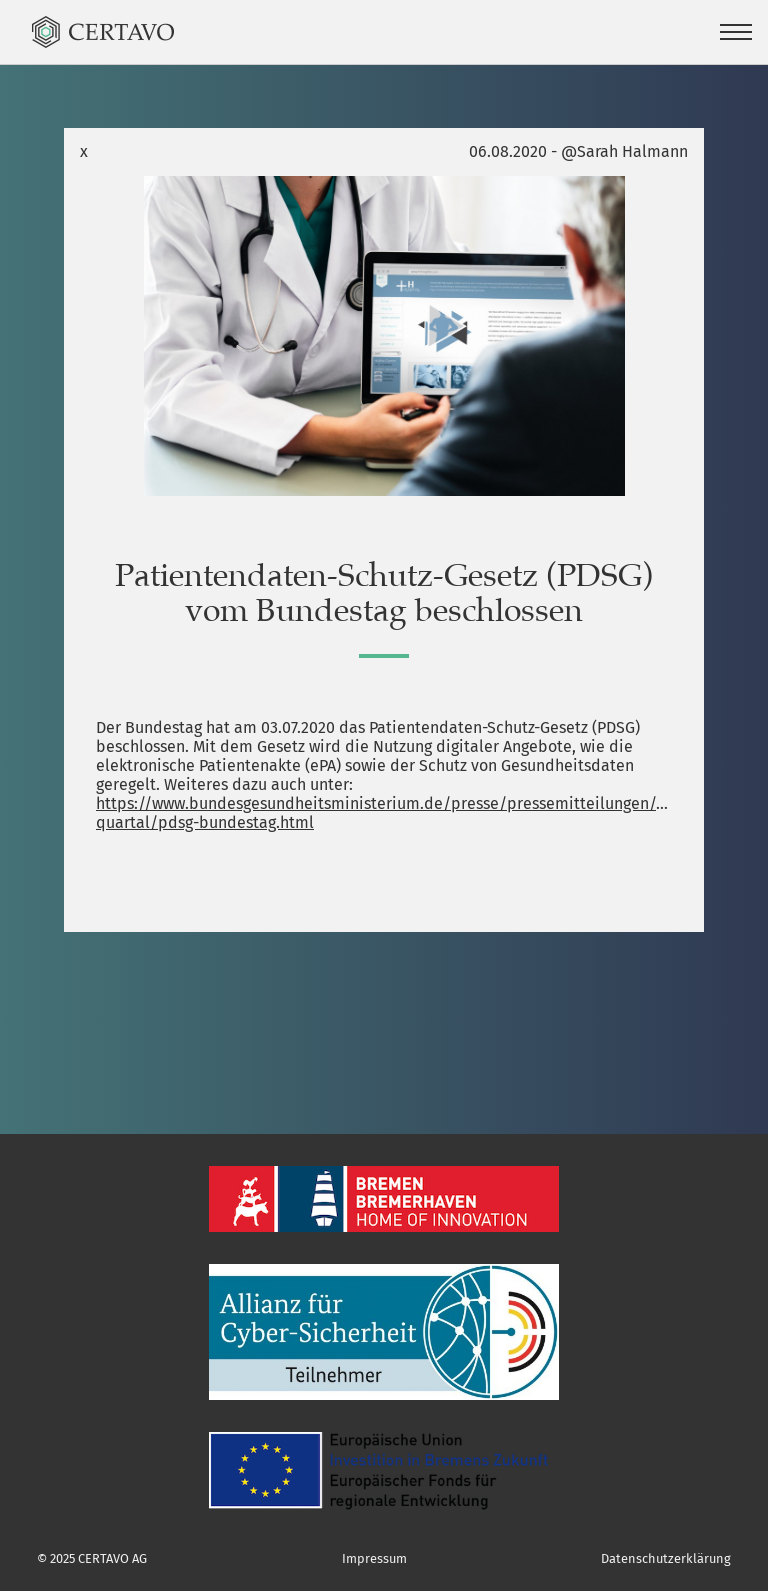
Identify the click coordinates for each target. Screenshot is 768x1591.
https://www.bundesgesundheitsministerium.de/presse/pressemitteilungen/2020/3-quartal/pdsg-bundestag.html (384, 813)
